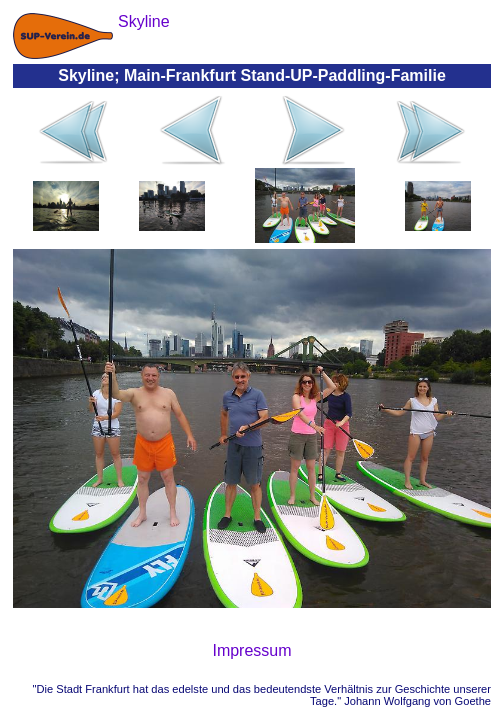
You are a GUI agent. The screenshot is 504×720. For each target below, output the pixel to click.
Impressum (251, 650)
